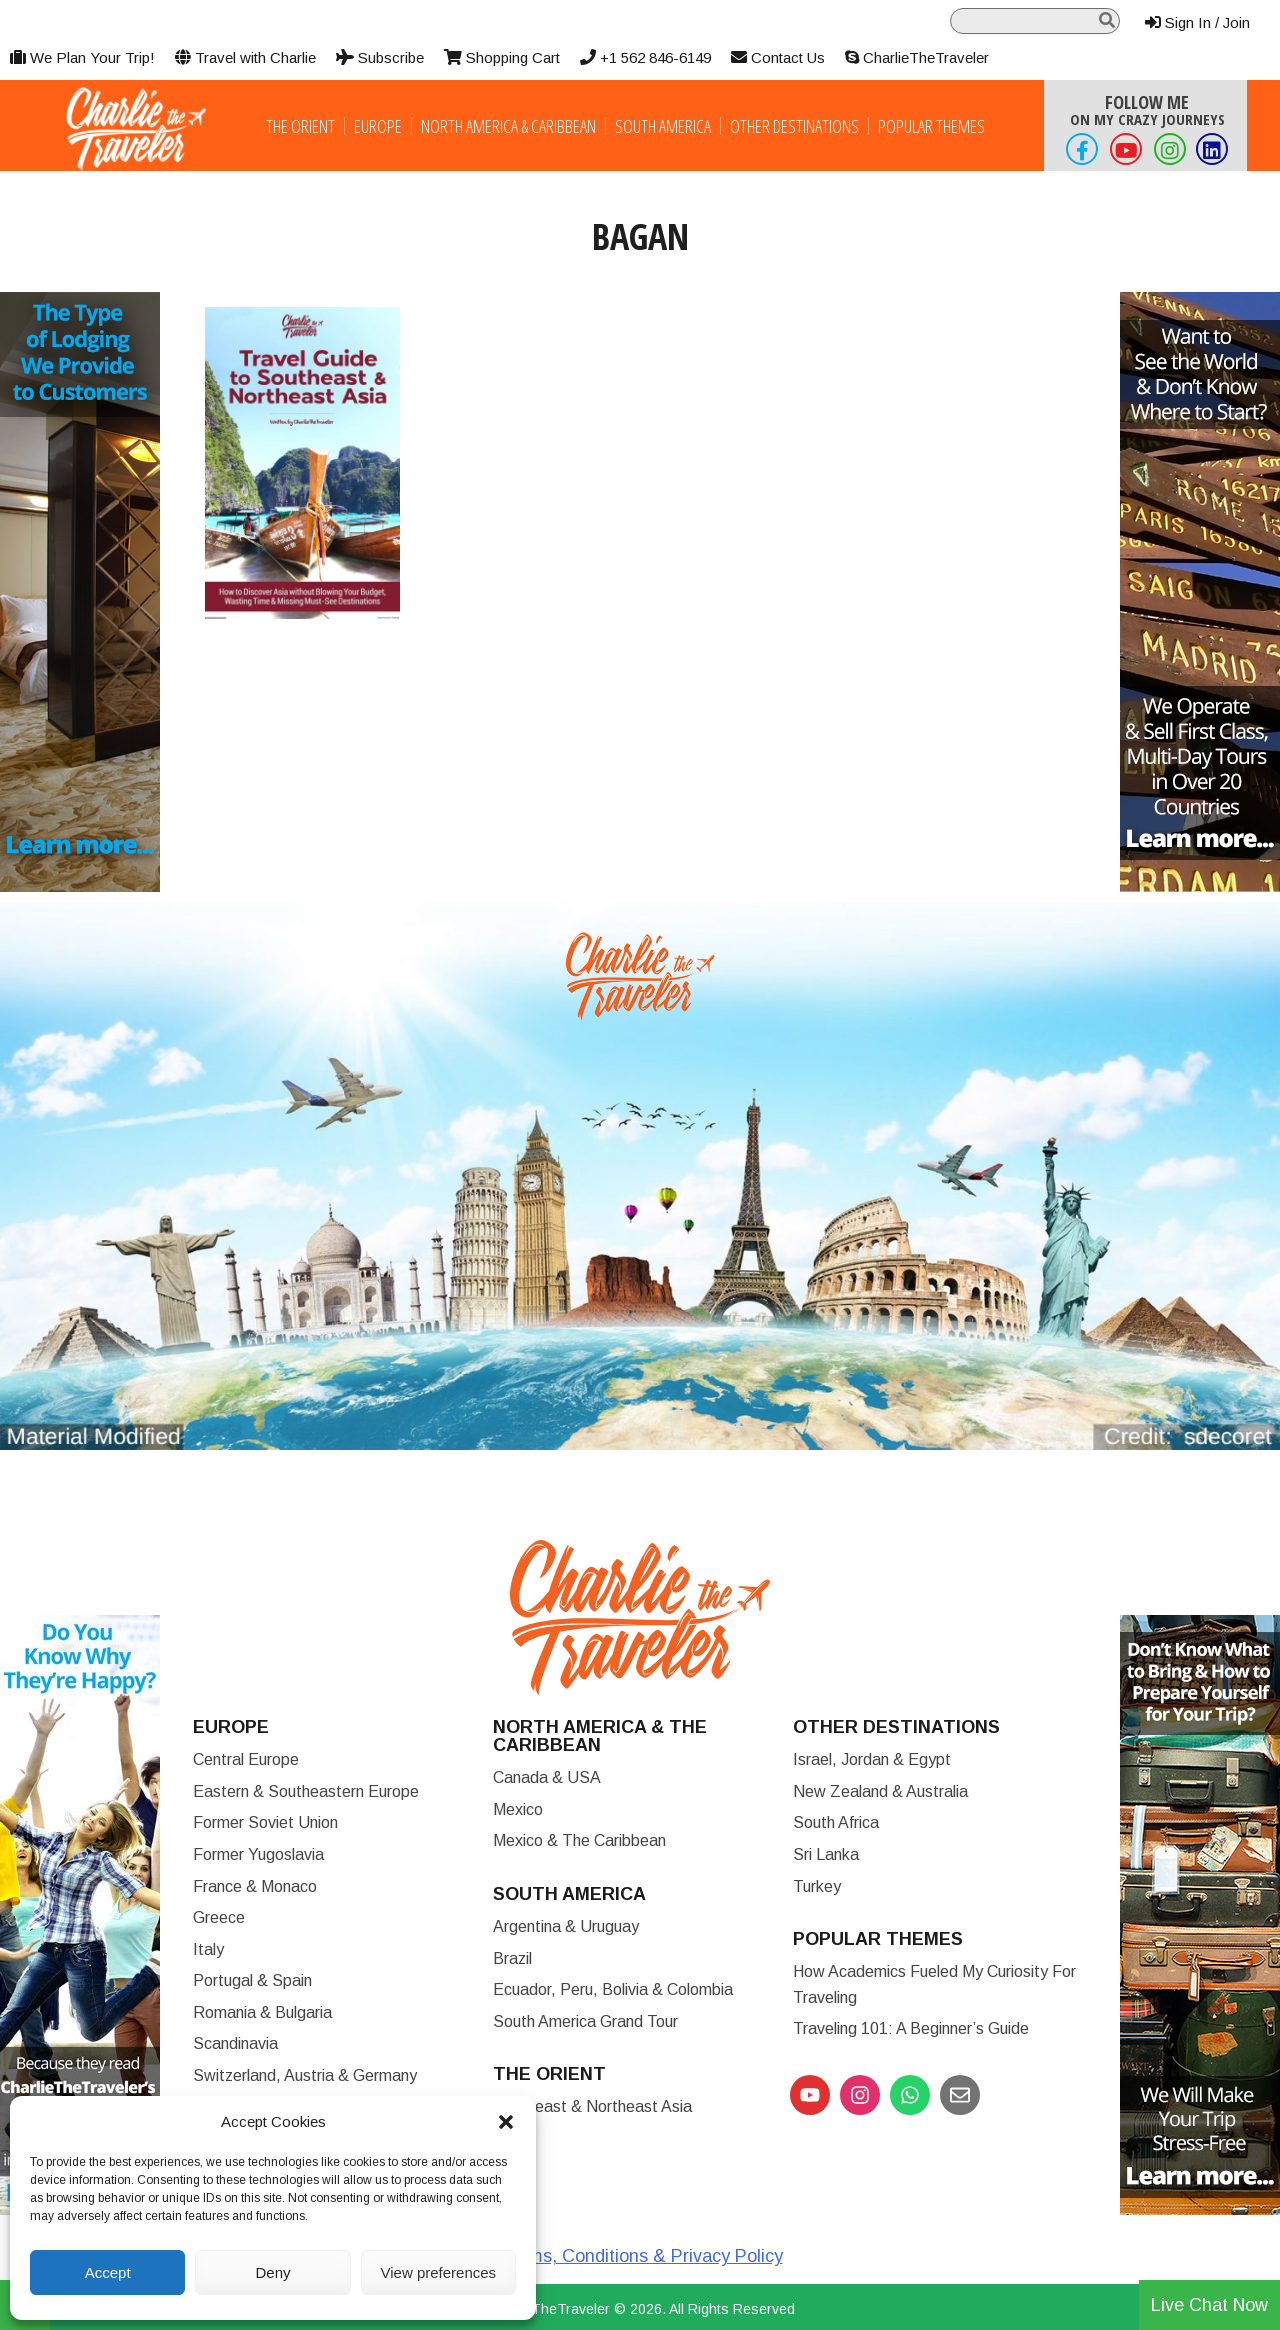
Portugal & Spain (252, 1980)
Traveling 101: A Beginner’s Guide (911, 2028)
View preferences (439, 2272)
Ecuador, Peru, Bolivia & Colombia (613, 1989)
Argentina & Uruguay (566, 1926)
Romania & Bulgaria (262, 2012)
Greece (219, 1917)
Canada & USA (547, 1777)
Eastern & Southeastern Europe (306, 1791)
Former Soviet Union (265, 1822)
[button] (506, 2122)
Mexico (518, 1809)
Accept (108, 2272)
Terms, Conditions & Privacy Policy (642, 2256)
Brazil (512, 1958)
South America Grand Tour (585, 2021)
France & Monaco (255, 1886)
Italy (208, 1949)
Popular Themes (931, 126)
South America (663, 126)
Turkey (817, 1886)
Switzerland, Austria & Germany (305, 2075)
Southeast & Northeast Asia (592, 2106)
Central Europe (246, 1759)
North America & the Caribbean (600, 1736)
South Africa (836, 1822)
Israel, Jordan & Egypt (872, 1759)
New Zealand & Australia (880, 1791)
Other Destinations (794, 126)
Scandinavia (235, 2043)
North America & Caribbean (508, 126)
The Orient (300, 126)
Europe (378, 126)
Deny (272, 2272)
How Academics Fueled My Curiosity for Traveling (934, 1984)
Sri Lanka (826, 1854)
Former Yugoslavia (258, 1854)
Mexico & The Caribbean (579, 1840)
